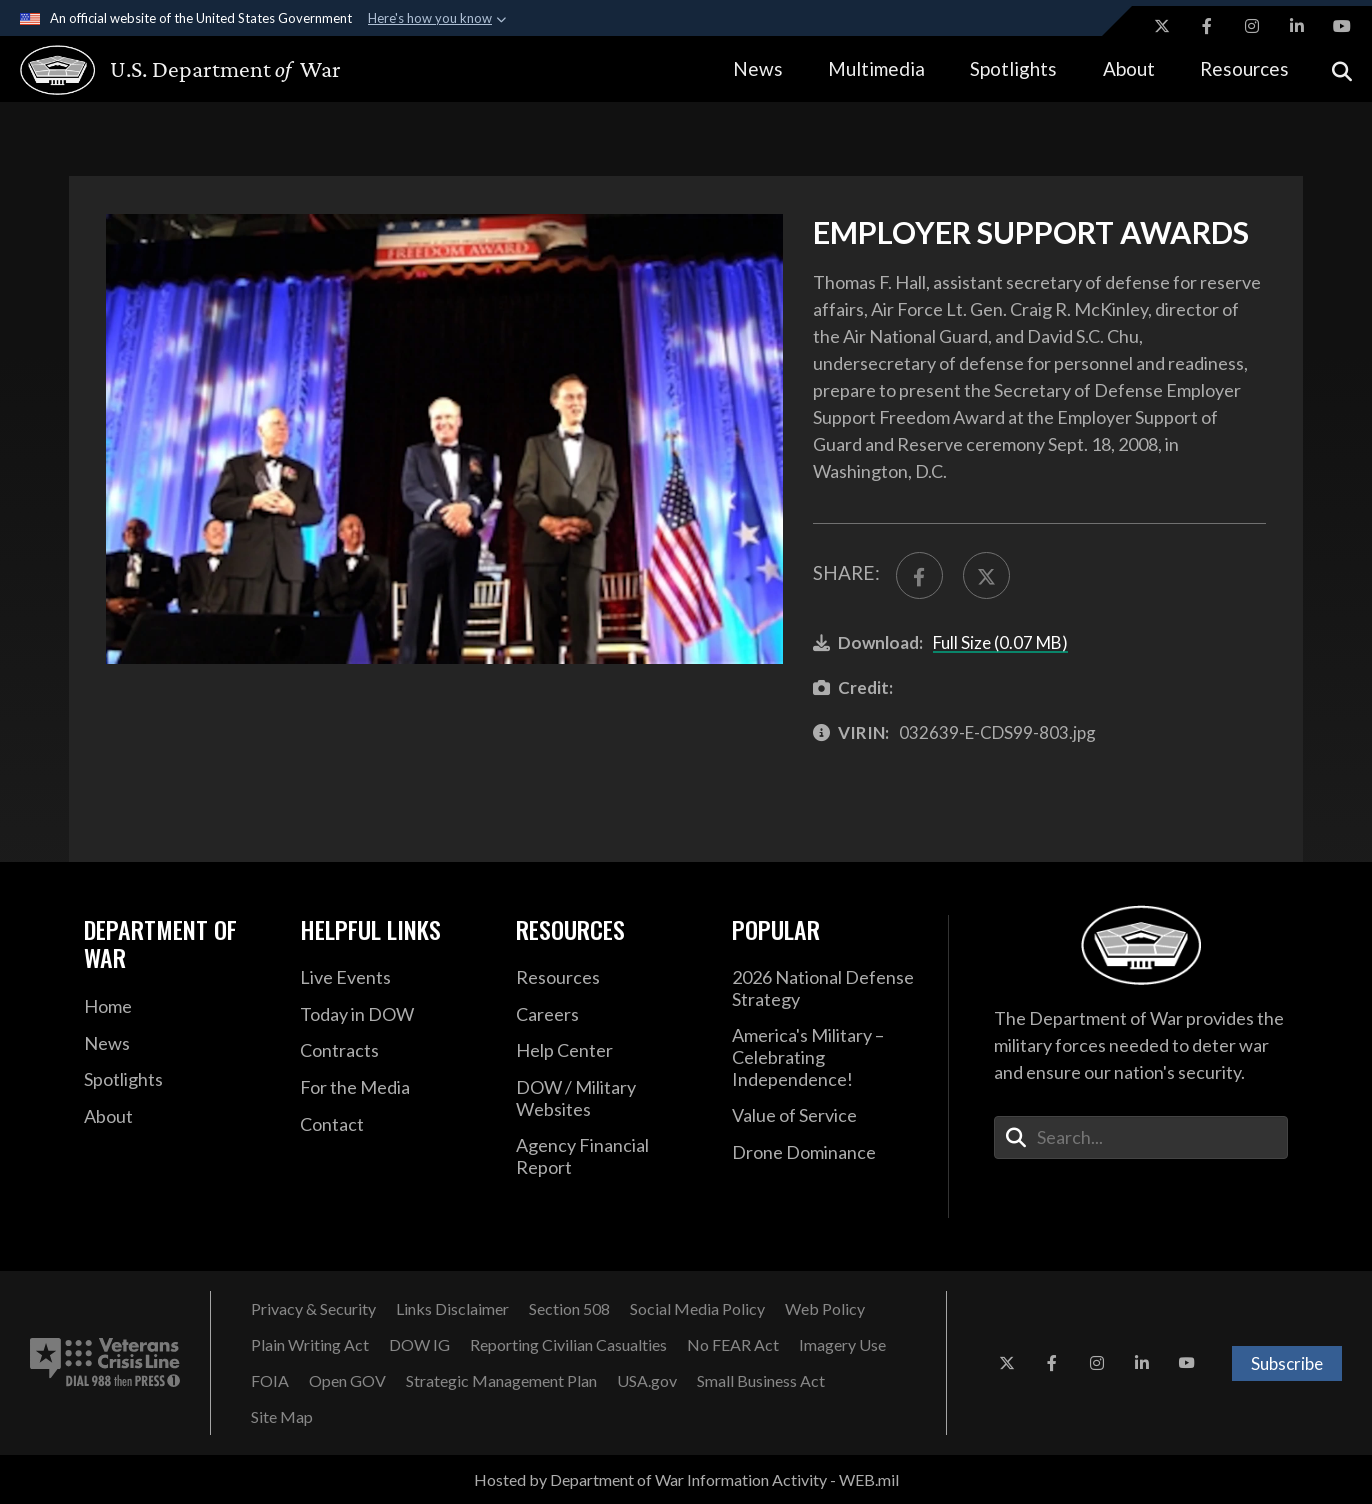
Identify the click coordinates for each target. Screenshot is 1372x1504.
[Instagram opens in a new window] (1252, 26)
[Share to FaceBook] (919, 575)
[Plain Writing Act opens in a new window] (310, 1345)
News (758, 68)
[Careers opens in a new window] (609, 1015)
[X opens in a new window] (1162, 26)
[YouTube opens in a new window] (1342, 26)
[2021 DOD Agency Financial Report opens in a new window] (609, 1156)
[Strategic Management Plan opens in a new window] (501, 1381)
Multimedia (876, 68)
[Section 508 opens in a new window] (569, 1309)
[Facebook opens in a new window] (1207, 26)
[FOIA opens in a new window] (270, 1381)
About (1129, 68)
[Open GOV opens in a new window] (347, 1381)
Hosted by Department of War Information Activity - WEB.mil (686, 1479)
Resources (1244, 68)
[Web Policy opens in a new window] (825, 1309)
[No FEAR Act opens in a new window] (733, 1345)
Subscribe (1287, 1363)
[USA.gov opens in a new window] (647, 1381)
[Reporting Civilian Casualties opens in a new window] (568, 1345)
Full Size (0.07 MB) (1000, 642)
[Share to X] (986, 575)
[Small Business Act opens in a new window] (761, 1381)
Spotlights (1013, 68)
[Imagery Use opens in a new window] (842, 1345)
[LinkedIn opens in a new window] (1297, 26)
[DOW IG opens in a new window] (419, 1345)
